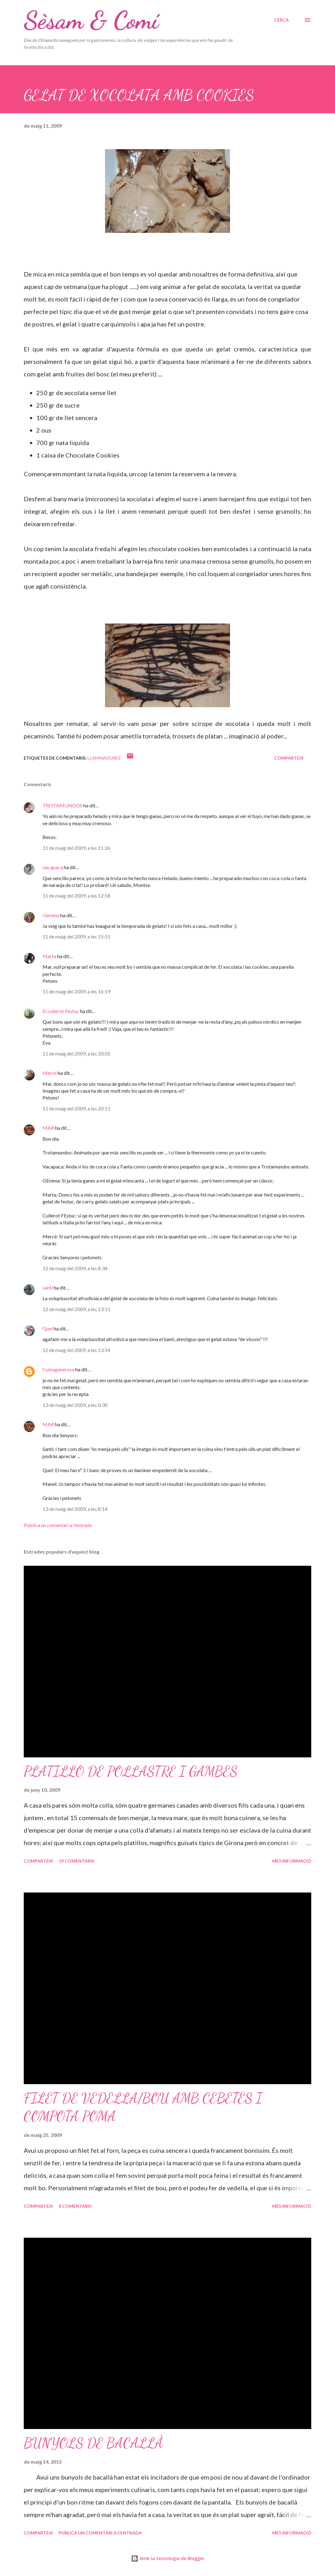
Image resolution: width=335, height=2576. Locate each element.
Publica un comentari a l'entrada (58, 1525)
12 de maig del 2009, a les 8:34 (75, 1268)
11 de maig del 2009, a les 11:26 (76, 848)
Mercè (49, 1073)
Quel (47, 1328)
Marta (49, 956)
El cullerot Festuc (60, 1011)
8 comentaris (75, 2206)
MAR (48, 1128)
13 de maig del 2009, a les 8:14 (75, 1509)
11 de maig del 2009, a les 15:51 (76, 936)
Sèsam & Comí (91, 20)
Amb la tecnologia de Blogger (167, 2558)
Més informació (291, 1860)
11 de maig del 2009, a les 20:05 (76, 1053)
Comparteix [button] (289, 758)
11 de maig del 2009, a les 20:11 (76, 1108)
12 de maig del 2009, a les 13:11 (76, 1309)
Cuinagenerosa (58, 1369)
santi (47, 1287)
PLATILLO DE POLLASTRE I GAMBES (131, 1771)
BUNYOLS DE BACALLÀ (93, 2443)
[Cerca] (281, 19)
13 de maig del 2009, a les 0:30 (75, 1405)
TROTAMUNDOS (62, 805)
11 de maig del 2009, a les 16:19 (76, 991)
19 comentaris (76, 1860)
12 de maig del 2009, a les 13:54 (76, 1350)
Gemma (50, 915)
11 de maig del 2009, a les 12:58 (76, 896)
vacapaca (52, 867)
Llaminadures (104, 758)
